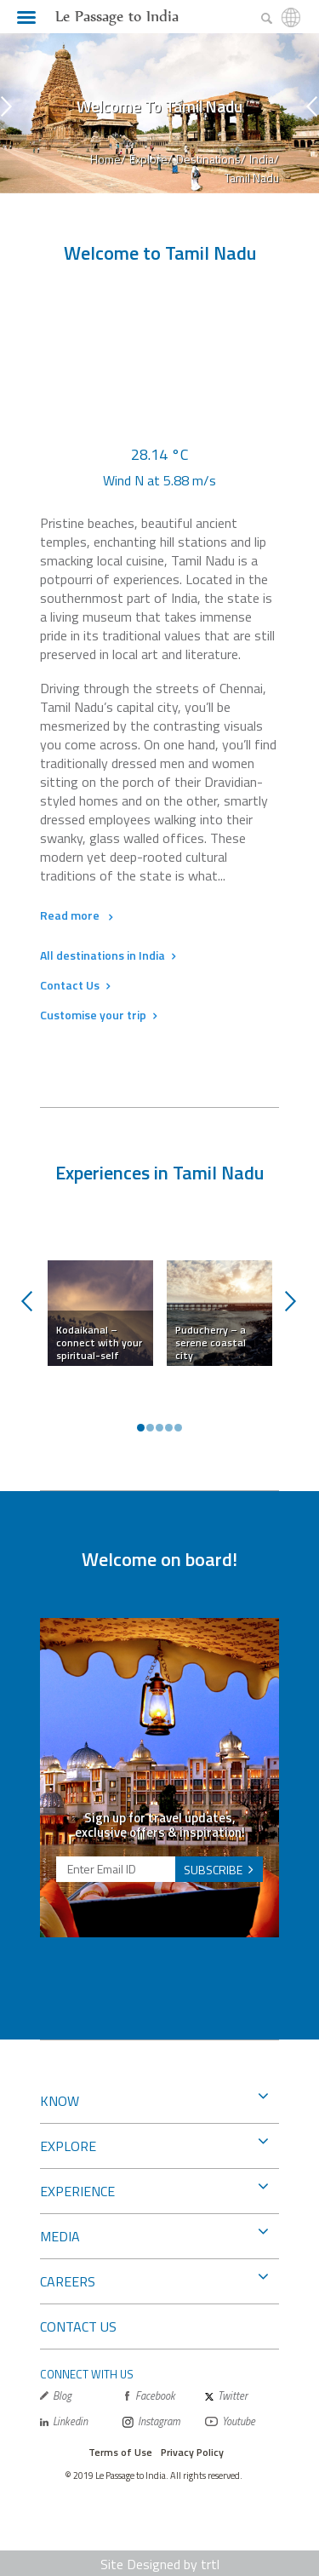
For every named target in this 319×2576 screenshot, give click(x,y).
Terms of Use (120, 2452)
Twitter (226, 2396)
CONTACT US (78, 2326)
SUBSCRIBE (213, 1870)
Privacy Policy (192, 2452)
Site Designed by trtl (159, 2564)
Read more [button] (76, 915)
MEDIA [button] (154, 2234)
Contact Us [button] (75, 985)
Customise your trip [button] (98, 1015)
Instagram (151, 2421)
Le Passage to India (117, 16)
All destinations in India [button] (107, 955)
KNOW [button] (154, 2099)
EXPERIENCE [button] (154, 2189)
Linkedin (64, 2421)
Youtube (230, 2421)
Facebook (148, 2396)
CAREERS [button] (154, 2280)
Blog (55, 2396)
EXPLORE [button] (154, 2144)
